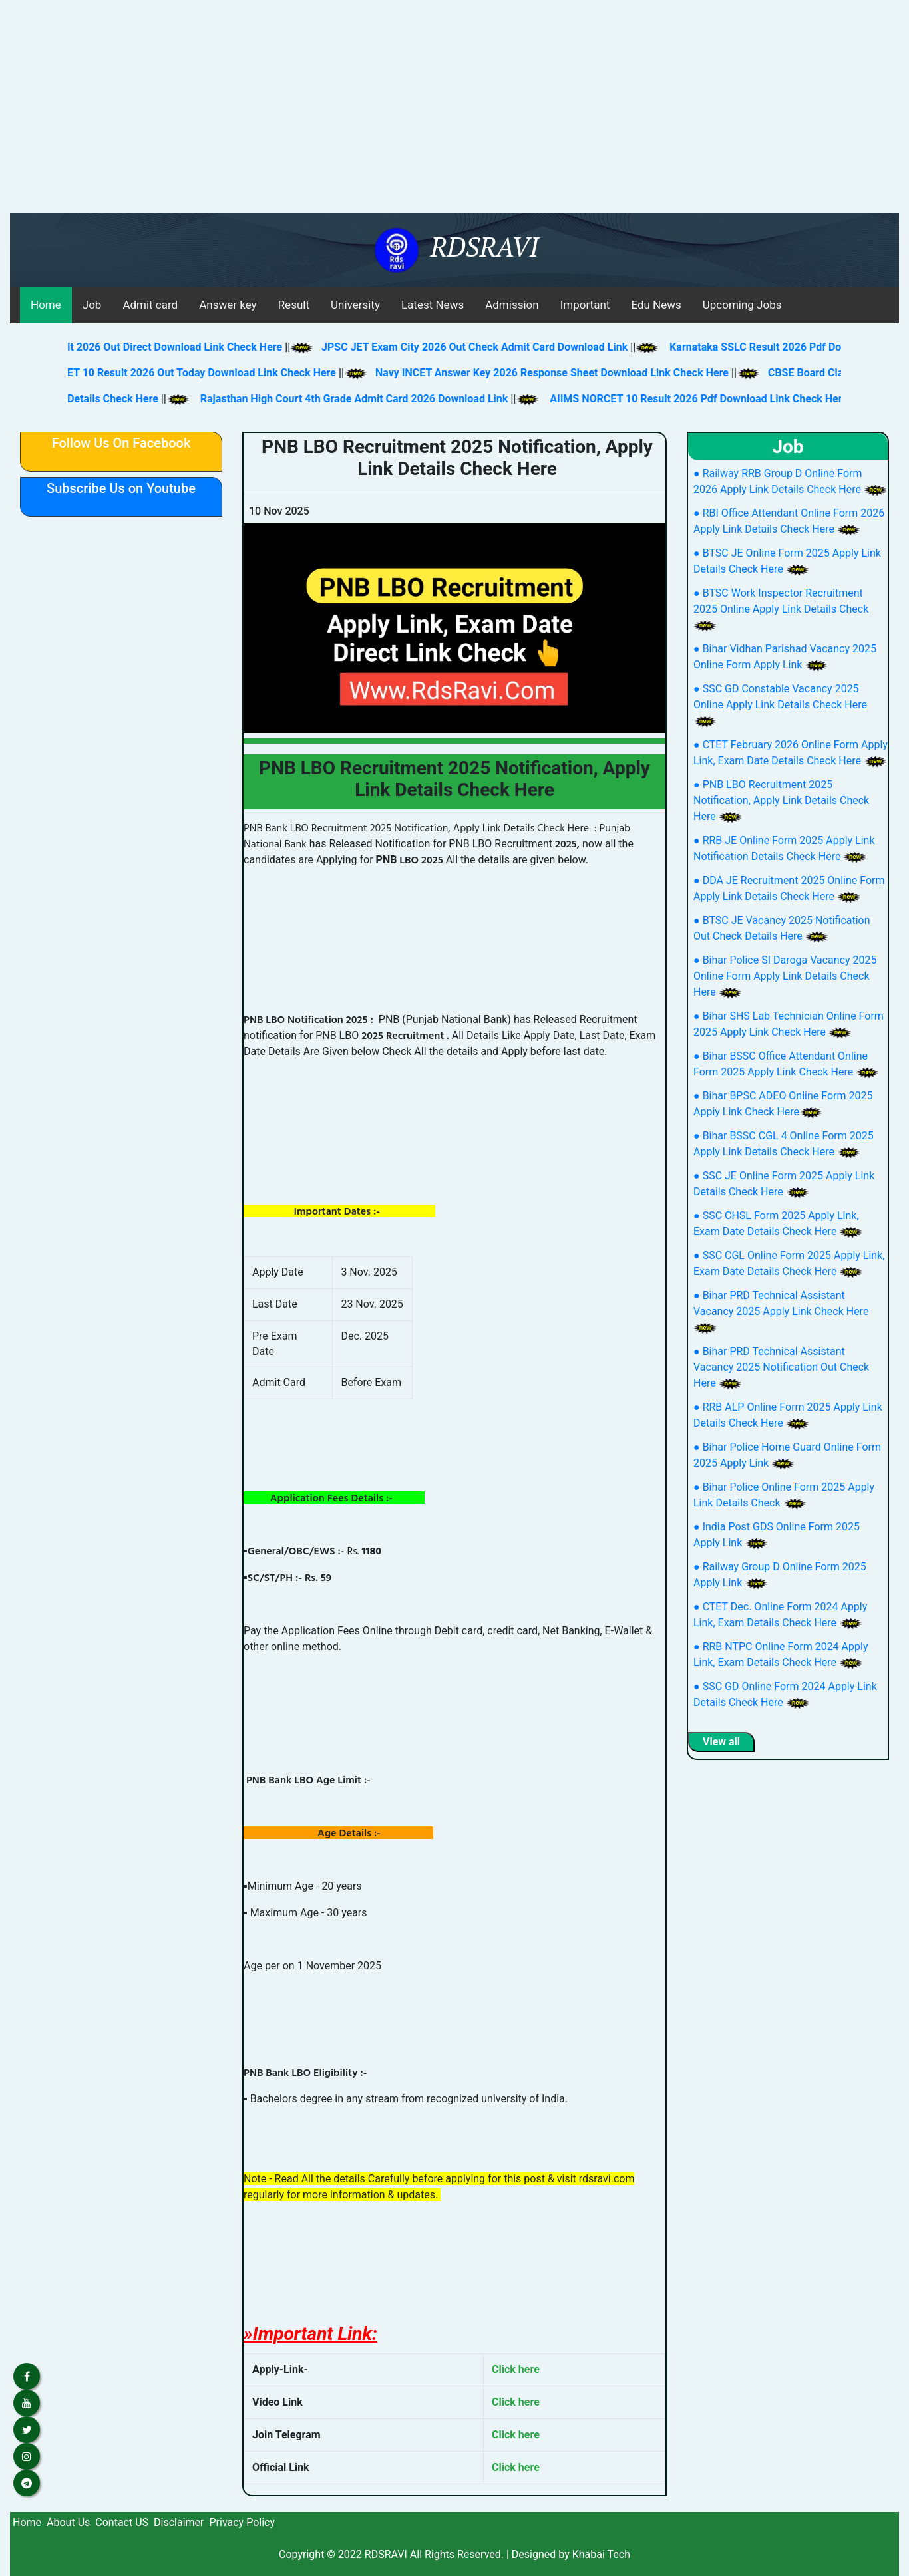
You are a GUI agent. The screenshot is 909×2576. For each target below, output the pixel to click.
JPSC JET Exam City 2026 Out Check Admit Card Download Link (459, 347)
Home (46, 304)
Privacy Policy (242, 2522)
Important (585, 304)
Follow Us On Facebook (121, 443)
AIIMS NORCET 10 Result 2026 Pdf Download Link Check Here (716, 398)
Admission (511, 304)
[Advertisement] (454, 113)
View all (721, 1741)
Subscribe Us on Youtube (121, 488)
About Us (68, 2522)
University (355, 304)
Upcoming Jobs (742, 304)
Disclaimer (179, 2522)
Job (92, 304)
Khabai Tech (601, 2554)
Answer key (227, 304)
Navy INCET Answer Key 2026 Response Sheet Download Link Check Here (537, 372)
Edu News (656, 304)
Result (293, 304)
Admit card (150, 304)
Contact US (121, 2522)
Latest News (432, 304)
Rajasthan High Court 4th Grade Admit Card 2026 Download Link (371, 398)
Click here (516, 2369)
